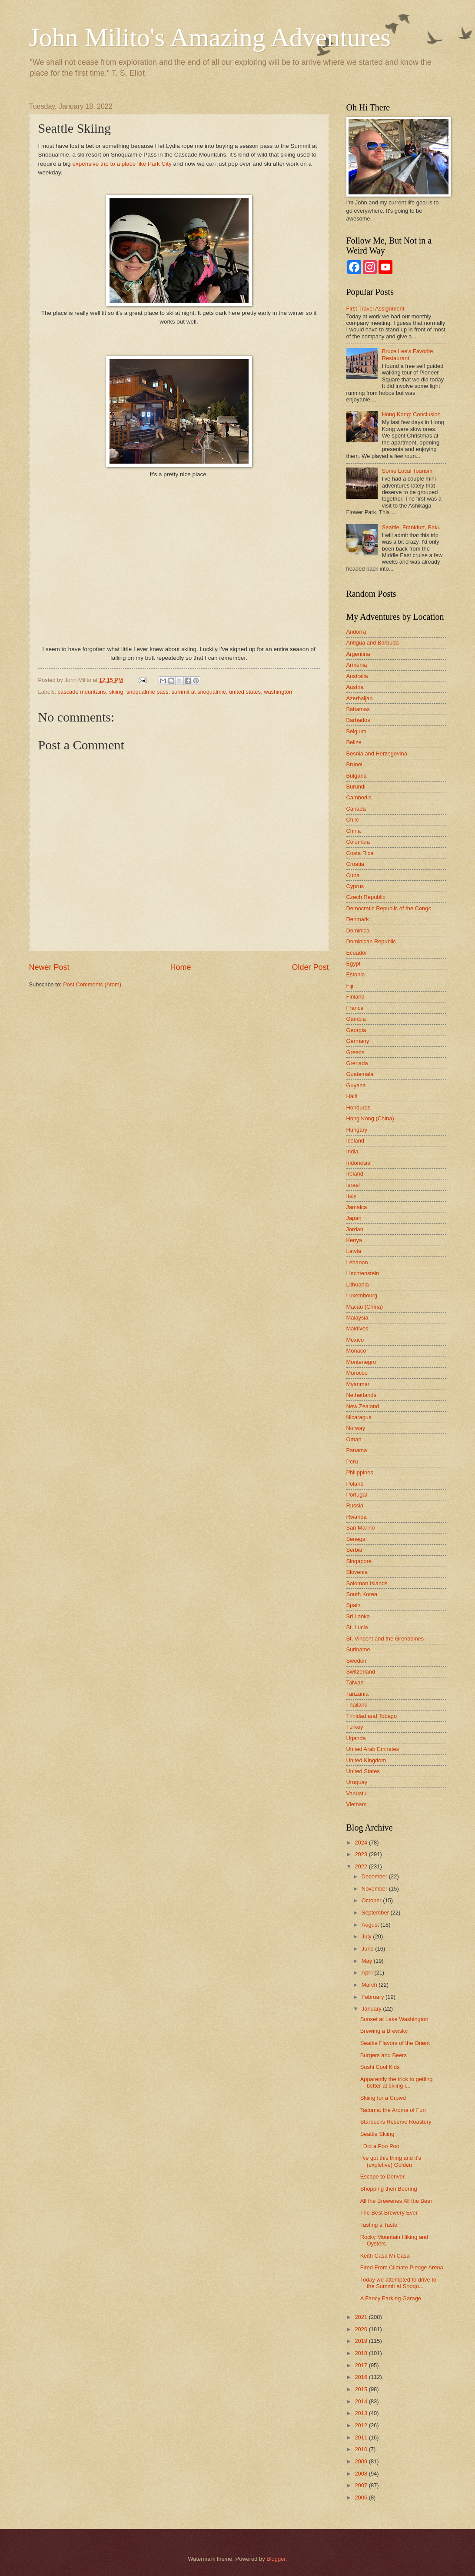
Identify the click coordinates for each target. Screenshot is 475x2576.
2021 (362, 2317)
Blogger (276, 2559)
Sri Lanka (358, 1616)
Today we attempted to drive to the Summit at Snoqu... (398, 2282)
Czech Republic (365, 897)
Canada (356, 808)
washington (278, 691)
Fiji (349, 985)
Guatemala (360, 1074)
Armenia (356, 665)
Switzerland (360, 1671)
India (352, 1151)
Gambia (356, 1019)
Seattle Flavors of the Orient (395, 2043)
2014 (362, 2401)
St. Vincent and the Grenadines (385, 1638)
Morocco (357, 1373)
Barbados (358, 720)
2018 (362, 2353)
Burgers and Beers (383, 2055)
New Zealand (362, 1406)
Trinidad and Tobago (371, 1716)
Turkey (354, 1727)
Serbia (354, 1550)
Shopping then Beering (388, 2188)
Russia (354, 1505)
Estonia (355, 974)
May (368, 1961)
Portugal (356, 1494)
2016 (362, 2377)
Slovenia (357, 1572)
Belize (354, 742)
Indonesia (358, 1162)
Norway (355, 1428)
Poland (355, 1483)
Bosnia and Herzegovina (376, 753)
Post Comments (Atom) (92, 984)
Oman (354, 1439)
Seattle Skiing (377, 2134)
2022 (362, 1866)
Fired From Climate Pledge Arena (401, 2267)
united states (245, 691)
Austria (355, 687)
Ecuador (356, 952)
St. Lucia (357, 1627)
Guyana (356, 1085)
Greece (355, 1052)
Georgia (356, 1030)
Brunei (354, 764)
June (368, 1948)
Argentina (358, 654)
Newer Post (49, 967)
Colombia (358, 842)
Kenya (354, 1240)
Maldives (357, 1328)
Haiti (352, 1096)
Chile (352, 819)
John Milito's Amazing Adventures (210, 37)
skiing (116, 691)
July (367, 1936)
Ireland (354, 1173)
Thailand (357, 1704)
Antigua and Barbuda (372, 642)
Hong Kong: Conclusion (411, 414)
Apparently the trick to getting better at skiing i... (396, 2082)
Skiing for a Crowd (383, 2098)
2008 (362, 2473)
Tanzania (357, 1694)
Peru (352, 1461)
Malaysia (357, 1317)
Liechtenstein (362, 1273)
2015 (362, 2389)
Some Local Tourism (407, 471)
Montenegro (361, 1362)
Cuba (353, 875)
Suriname (358, 1649)
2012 (362, 2425)
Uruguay (357, 1782)
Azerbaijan (359, 698)
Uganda (356, 1738)
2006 (362, 2497)
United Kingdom (366, 1760)
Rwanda (356, 1517)
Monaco (356, 1350)
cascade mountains (82, 691)
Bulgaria (356, 775)
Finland (355, 996)
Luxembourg (362, 1295)
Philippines (359, 1472)
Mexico (355, 1339)
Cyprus (355, 886)
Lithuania (357, 1284)
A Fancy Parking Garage (390, 2298)
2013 (362, 2413)
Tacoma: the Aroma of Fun (393, 2110)
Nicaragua (359, 1417)
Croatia (355, 864)
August (371, 1924)
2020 (362, 2329)
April (368, 1972)
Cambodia (359, 797)
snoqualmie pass (147, 691)
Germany (357, 1041)
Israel (353, 1185)
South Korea (362, 1594)
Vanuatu (356, 1793)
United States (363, 1771)
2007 (362, 2485)
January (372, 2008)
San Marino (360, 1527)
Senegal (356, 1539)
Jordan (354, 1229)
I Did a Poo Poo (379, 2146)
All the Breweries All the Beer (396, 2201)
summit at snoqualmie (199, 691)
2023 (362, 1854)
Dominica (358, 930)
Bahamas (358, 709)
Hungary (357, 1129)
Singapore (359, 1561)
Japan (354, 1218)
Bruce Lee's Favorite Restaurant (407, 354)
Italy (351, 1196)
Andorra (356, 631)
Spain (353, 1605)
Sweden (356, 1660)
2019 (362, 2341)
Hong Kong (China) (370, 1118)
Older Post (310, 967)
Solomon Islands (367, 1583)
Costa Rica (360, 853)
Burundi (355, 786)
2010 (362, 2449)
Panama (356, 1450)
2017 (362, 2365)
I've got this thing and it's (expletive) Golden (390, 2161)
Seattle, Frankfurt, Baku (411, 527)
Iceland (355, 1140)
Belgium (356, 731)
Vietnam (356, 1804)
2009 (362, 2461)
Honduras (358, 1107)
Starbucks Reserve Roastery (396, 2121)
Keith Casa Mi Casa (385, 2255)
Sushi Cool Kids (380, 2067)
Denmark (357, 919)
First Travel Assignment (375, 308)
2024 (362, 1842)
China (353, 831)
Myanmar (358, 1384)
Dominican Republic (371, 941)
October (372, 1900)
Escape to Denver (382, 2176)
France (355, 1008)
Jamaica (356, 1207)
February (373, 1997)
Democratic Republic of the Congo (389, 908)
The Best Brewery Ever (389, 2212)
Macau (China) (364, 1306)
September (376, 1912)
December (375, 1876)
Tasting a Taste (379, 2225)
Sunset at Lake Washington (394, 2019)
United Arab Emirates (372, 1749)
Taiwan (355, 1682)
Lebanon (357, 1262)
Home (180, 967)
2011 (362, 2437)
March (370, 1984)
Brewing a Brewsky (384, 2031)
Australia (357, 676)
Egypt (353, 963)
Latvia (353, 1251)
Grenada (357, 1063)
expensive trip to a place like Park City (121, 163)
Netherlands (361, 1395)
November (375, 1888)
